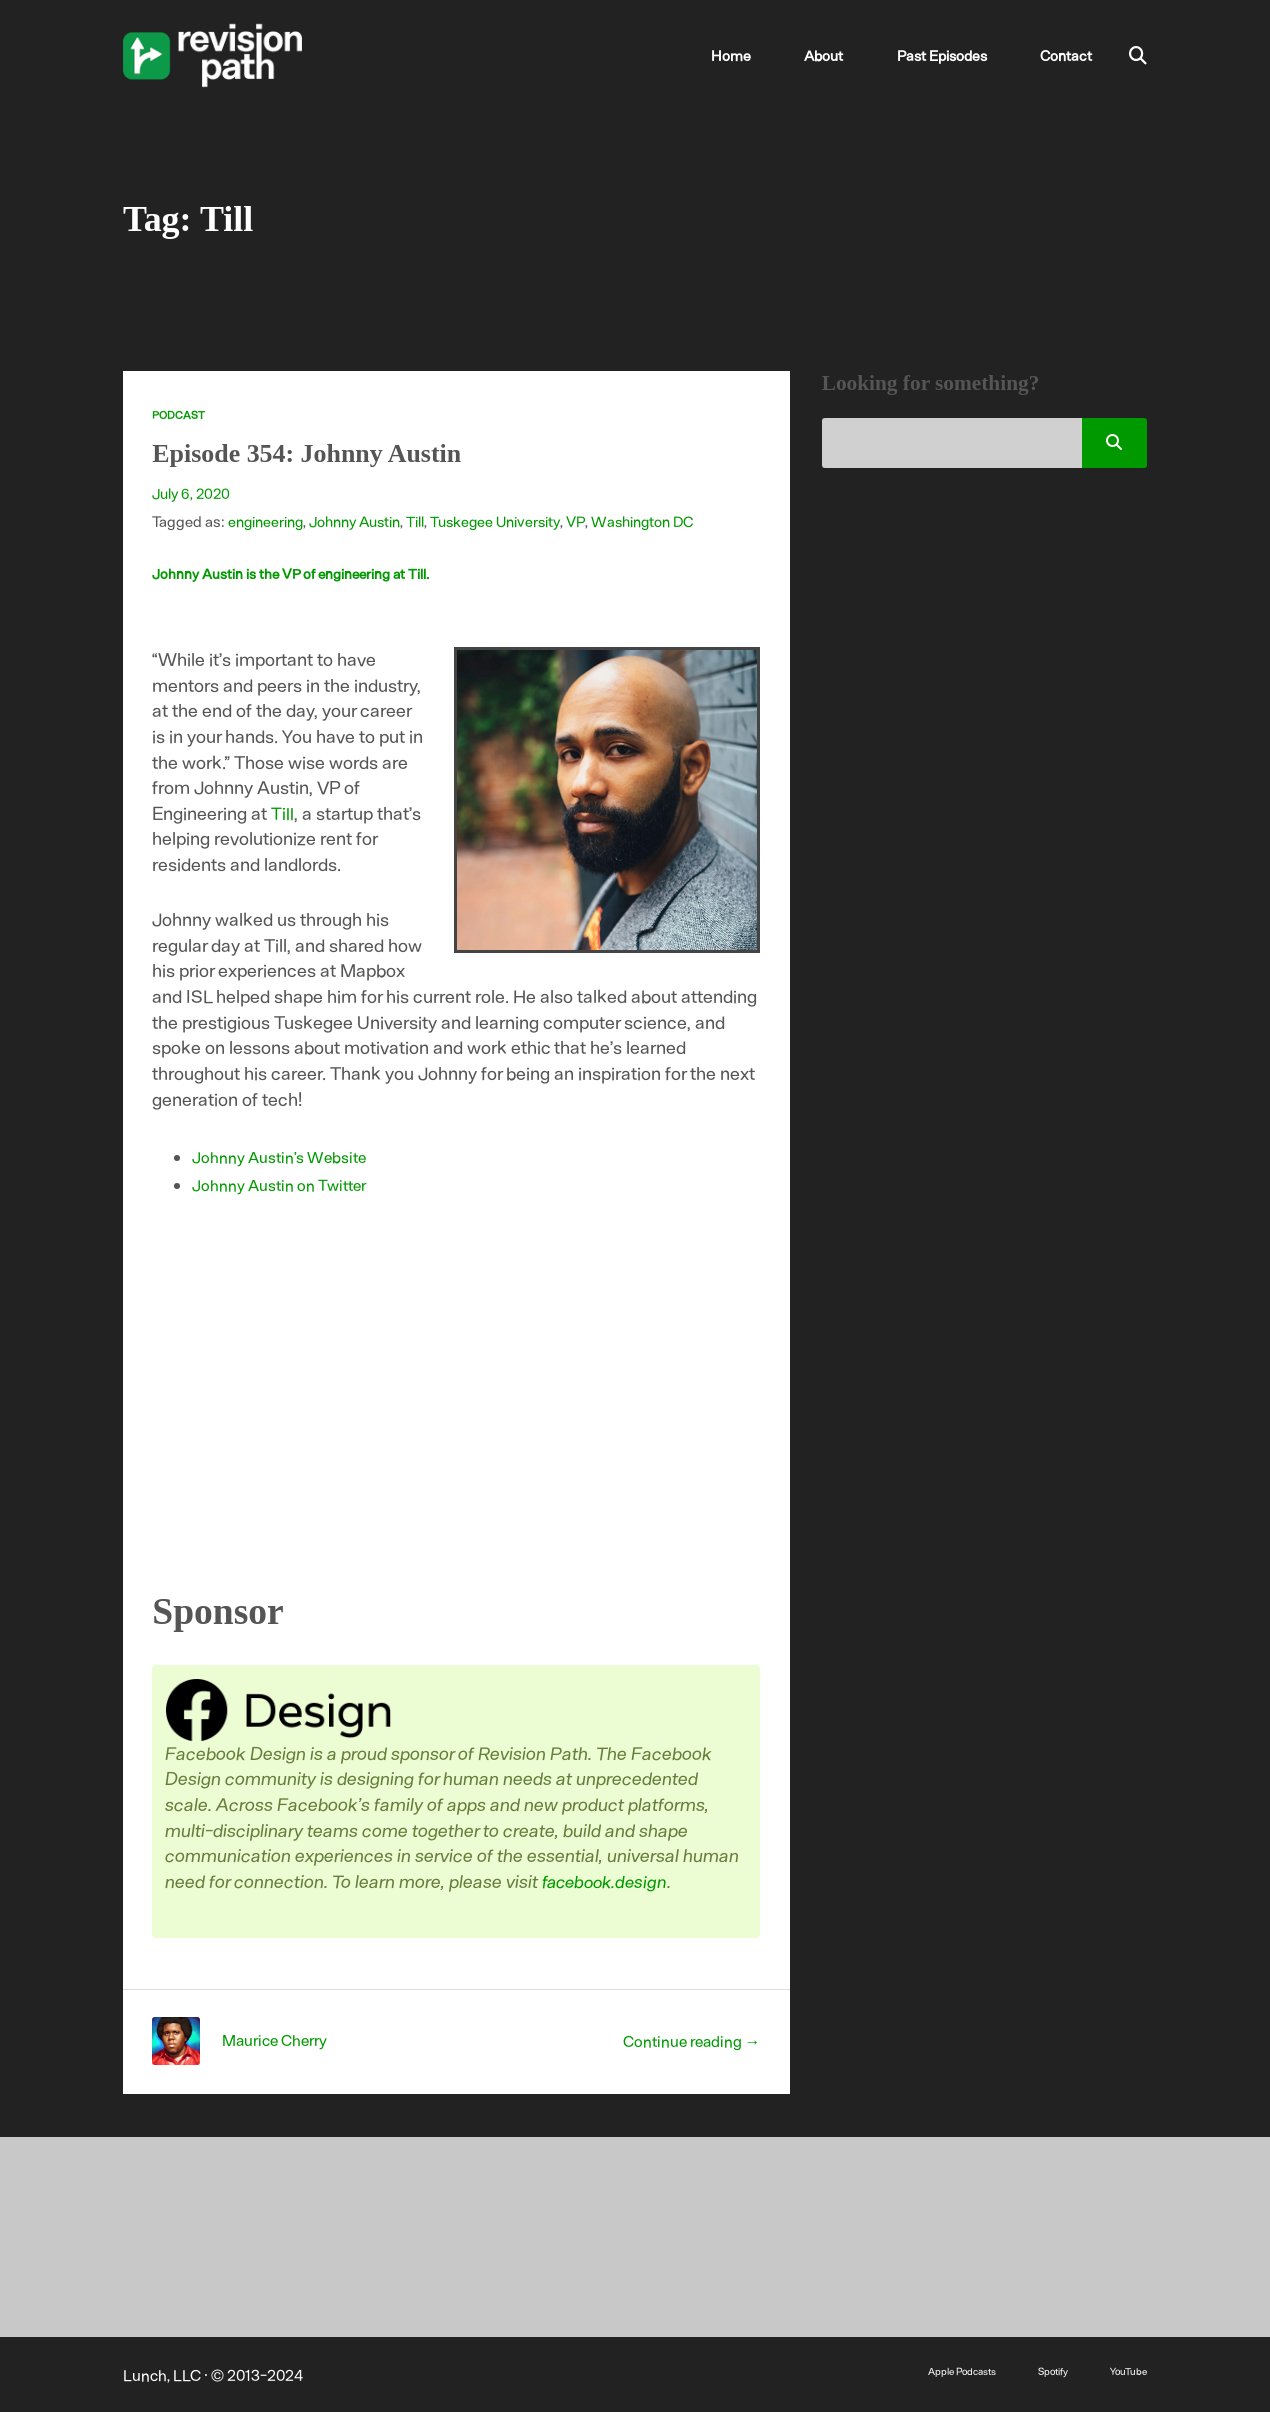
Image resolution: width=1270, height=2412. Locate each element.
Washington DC (653, 521)
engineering (266, 521)
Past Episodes (960, 55)
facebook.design (609, 1880)
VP (585, 521)
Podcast (178, 414)
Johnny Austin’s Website (282, 1156)
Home (784, 55)
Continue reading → (688, 2040)
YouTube (1126, 2369)
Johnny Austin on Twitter (282, 1184)
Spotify (1046, 2369)
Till (421, 521)
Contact (1069, 55)
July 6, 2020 (192, 493)
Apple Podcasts (948, 2369)
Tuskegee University (503, 521)
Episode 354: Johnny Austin (322, 452)
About (857, 55)
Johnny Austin (358, 521)
